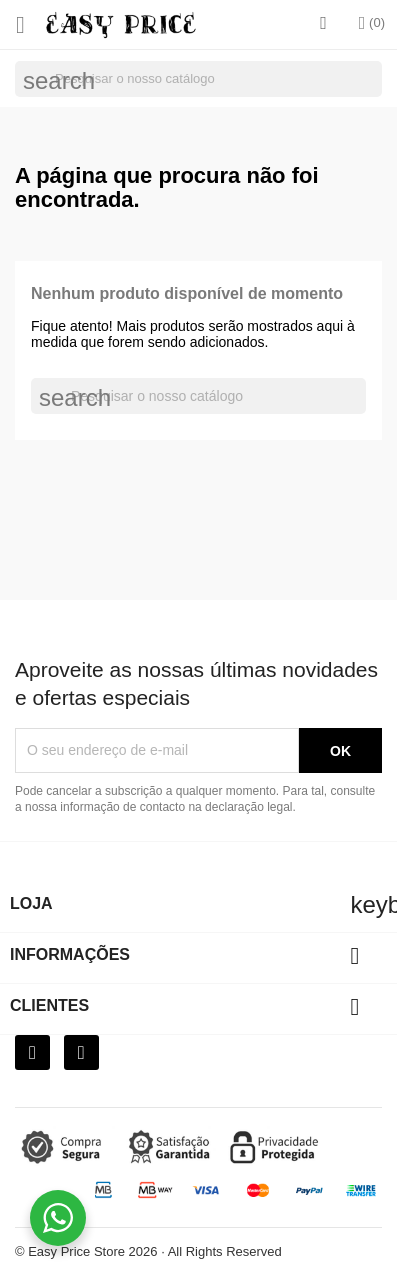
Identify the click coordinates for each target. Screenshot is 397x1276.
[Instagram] (81, 1052)
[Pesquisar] (198, 79)
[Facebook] (32, 1052)
